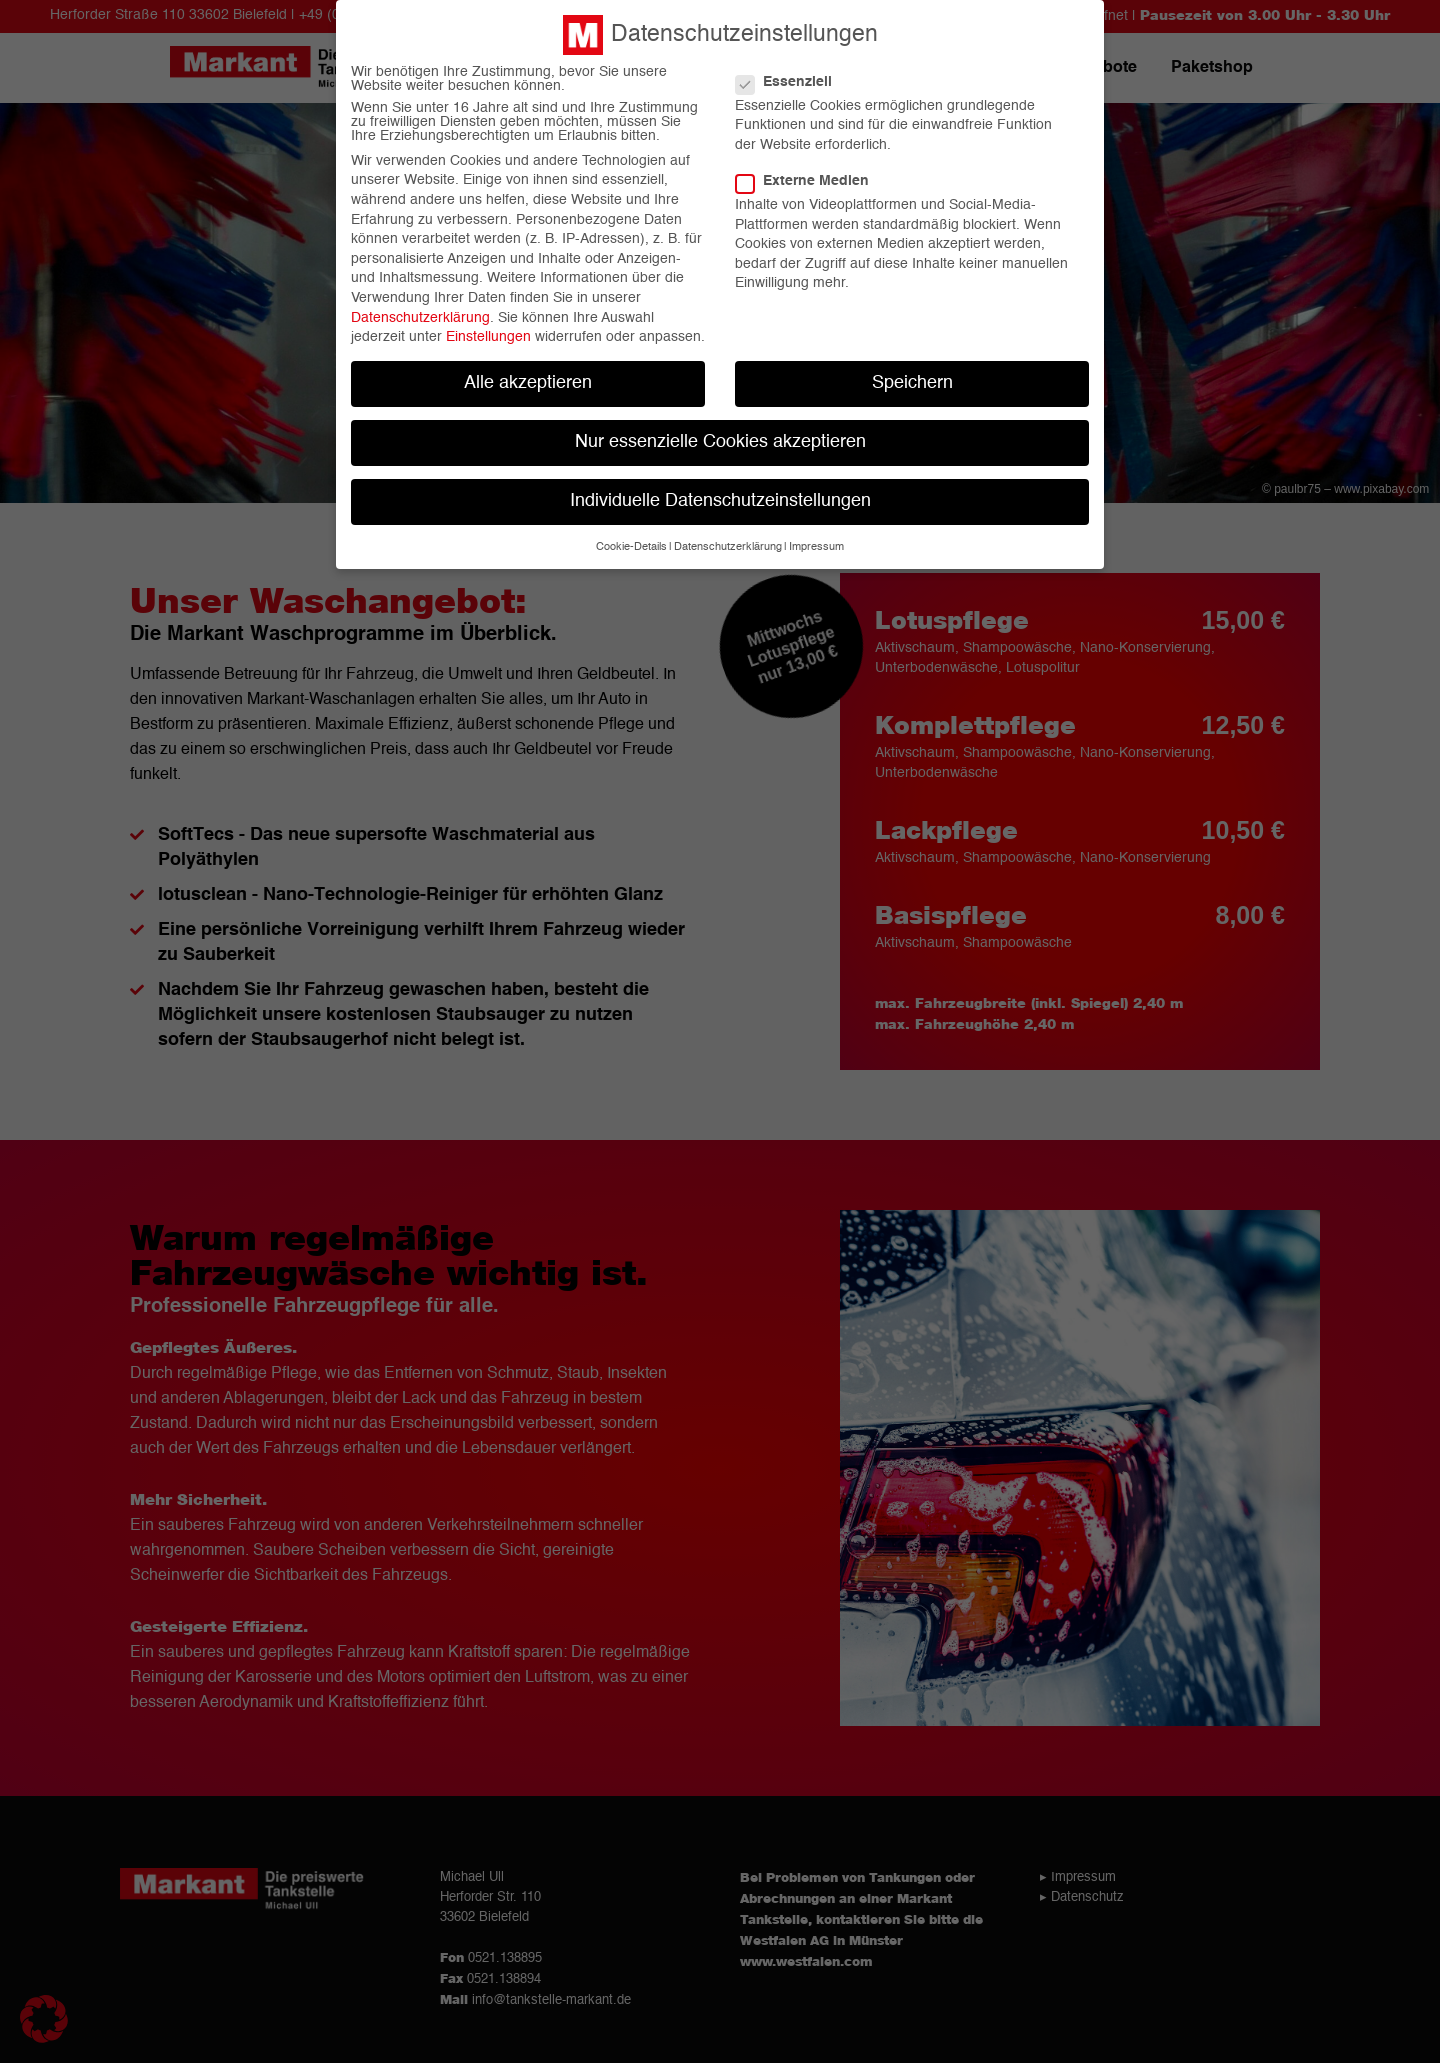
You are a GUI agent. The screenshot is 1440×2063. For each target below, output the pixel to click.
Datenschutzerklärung (420, 308)
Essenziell (792, 72)
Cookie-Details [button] (631, 537)
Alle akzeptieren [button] (528, 374)
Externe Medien (810, 172)
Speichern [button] (912, 374)
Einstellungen (488, 328)
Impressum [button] (816, 537)
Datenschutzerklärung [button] (728, 537)
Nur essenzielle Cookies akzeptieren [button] (720, 433)
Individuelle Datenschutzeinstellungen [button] (720, 492)
